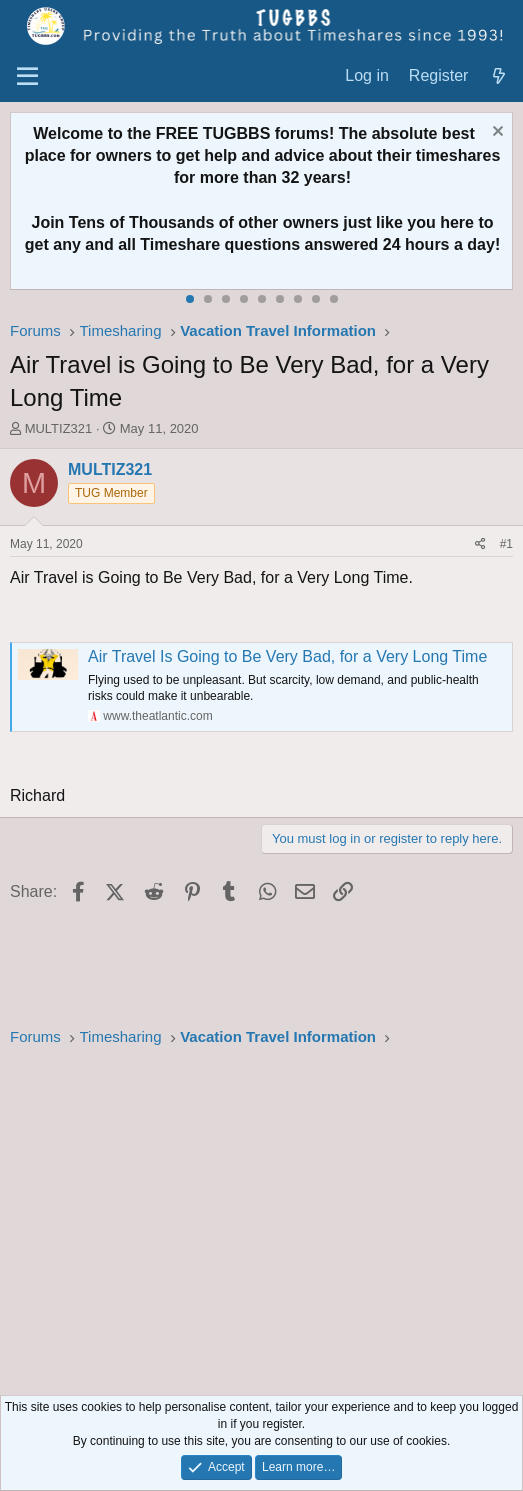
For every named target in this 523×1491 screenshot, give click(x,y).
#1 (506, 544)
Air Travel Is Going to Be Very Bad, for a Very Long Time (287, 656)
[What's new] (498, 76)
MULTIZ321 (59, 428)
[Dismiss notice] (495, 133)
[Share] (480, 544)
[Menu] (27, 77)
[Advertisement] (261, 1224)
